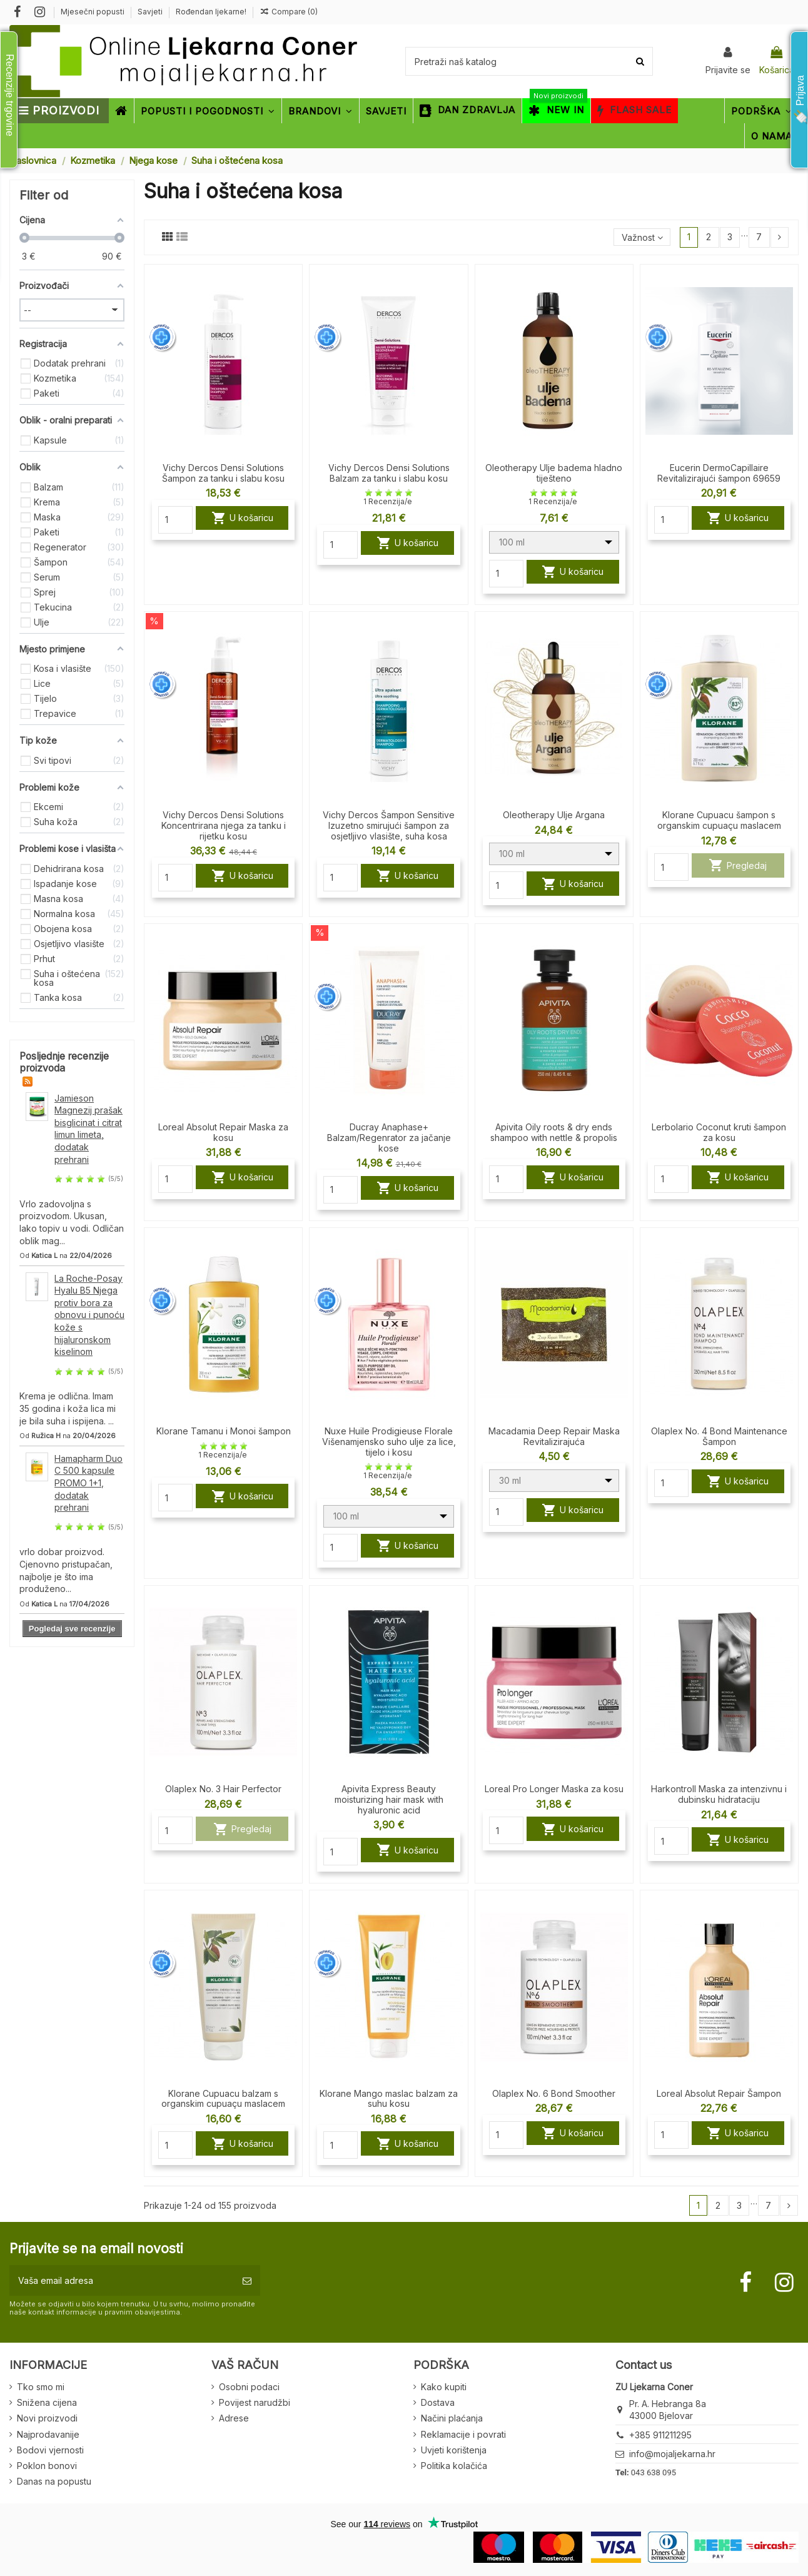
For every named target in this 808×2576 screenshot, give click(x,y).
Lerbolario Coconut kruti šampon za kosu (719, 1132)
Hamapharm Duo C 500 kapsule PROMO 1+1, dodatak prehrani (88, 1483)
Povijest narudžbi (254, 2402)
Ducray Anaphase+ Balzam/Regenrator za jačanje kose (389, 1138)
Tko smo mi (40, 2386)
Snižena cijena (47, 2402)
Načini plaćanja (452, 2418)
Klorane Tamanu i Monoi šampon (223, 1431)
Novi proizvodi (47, 2418)
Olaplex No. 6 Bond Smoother (553, 2093)
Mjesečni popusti (93, 11)
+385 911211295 (660, 2435)
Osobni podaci (249, 2386)
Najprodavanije (48, 2434)
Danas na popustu (54, 2481)
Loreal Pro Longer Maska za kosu (554, 1788)
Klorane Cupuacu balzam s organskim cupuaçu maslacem (223, 2098)
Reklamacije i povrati (463, 2434)
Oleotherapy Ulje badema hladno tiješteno (553, 473)
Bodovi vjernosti (50, 2450)
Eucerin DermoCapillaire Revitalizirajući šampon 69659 (718, 473)
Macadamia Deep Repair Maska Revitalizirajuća (554, 1436)
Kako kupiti (444, 2386)
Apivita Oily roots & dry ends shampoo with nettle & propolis (553, 1132)
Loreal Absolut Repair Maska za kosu (223, 1132)
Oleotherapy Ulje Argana (554, 814)
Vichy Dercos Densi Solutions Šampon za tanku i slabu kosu (223, 473)
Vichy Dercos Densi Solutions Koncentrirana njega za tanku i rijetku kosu (223, 825)
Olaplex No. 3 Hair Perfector (223, 1788)
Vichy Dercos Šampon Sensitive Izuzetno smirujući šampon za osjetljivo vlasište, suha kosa (389, 825)
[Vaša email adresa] (121, 2280)
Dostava (438, 2402)
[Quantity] (175, 520)
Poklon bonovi (47, 2465)
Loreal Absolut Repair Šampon (719, 2093)
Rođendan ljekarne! (211, 11)
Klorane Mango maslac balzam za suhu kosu (389, 2098)
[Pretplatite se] (247, 2280)
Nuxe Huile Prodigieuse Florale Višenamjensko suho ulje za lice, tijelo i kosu (389, 1442)
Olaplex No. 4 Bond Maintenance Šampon (719, 1436)
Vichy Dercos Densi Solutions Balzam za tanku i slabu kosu (389, 473)
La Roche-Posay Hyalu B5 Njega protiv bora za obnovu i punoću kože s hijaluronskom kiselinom (89, 1315)
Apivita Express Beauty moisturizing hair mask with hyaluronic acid (389, 1799)
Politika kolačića (454, 2465)
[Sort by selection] (642, 237)
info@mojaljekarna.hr (672, 2453)
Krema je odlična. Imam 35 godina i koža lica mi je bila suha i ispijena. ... (67, 1408)
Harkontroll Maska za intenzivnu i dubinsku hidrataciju (719, 1794)
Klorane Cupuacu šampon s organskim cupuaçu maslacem (719, 820)
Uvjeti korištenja (454, 2450)
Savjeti (151, 11)
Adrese (234, 2418)
